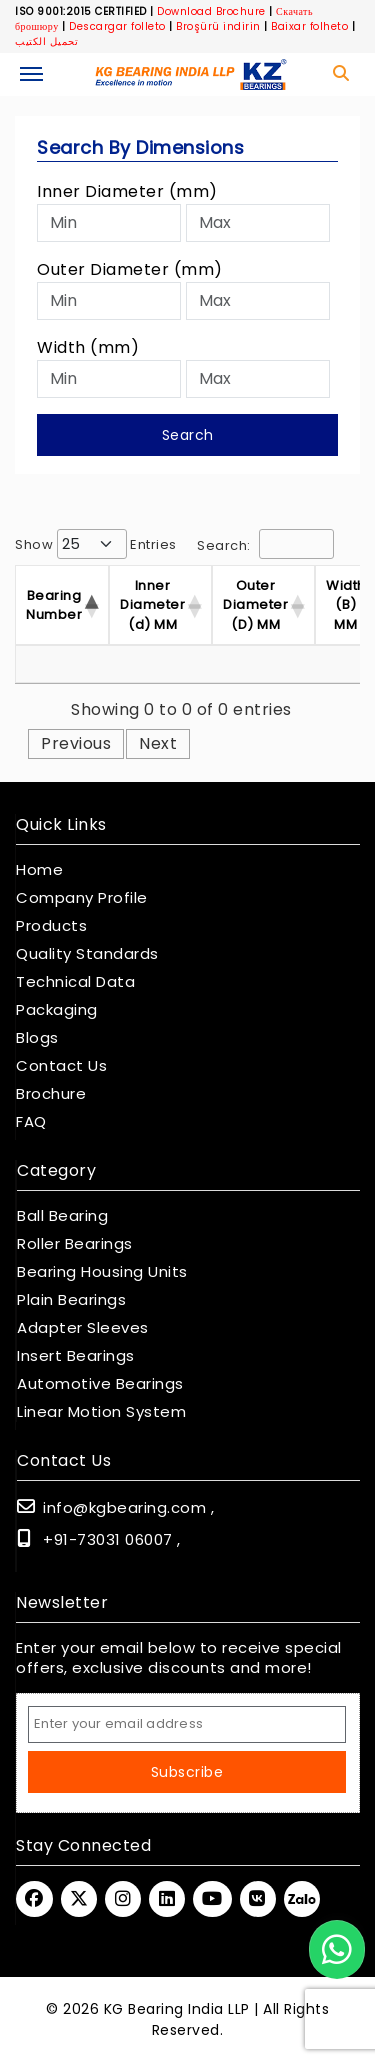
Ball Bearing (62, 1216)
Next (158, 743)
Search (188, 435)
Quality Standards (87, 954)
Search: (265, 544)
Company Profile (82, 898)
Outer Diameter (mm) (130, 269)
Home (39, 870)
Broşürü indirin (218, 26)
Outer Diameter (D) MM (255, 605)
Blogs (37, 1038)
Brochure (51, 1094)
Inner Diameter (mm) (127, 191)
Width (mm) (88, 347)
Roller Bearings (75, 1244)
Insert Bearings (76, 1356)
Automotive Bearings (100, 1384)
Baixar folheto (309, 26)
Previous (76, 743)
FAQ (31, 1122)
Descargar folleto (117, 26)
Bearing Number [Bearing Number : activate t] (54, 605)
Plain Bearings (71, 1300)
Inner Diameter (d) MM (152, 605)
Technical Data (75, 982)
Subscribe (187, 1772)
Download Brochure (211, 11)
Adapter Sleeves (83, 1328)
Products (51, 926)
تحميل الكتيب (46, 41)
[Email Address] (187, 1724)
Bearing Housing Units (102, 1272)
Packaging (57, 1010)
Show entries (96, 544)
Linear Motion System (101, 1412)
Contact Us (61, 1066)
